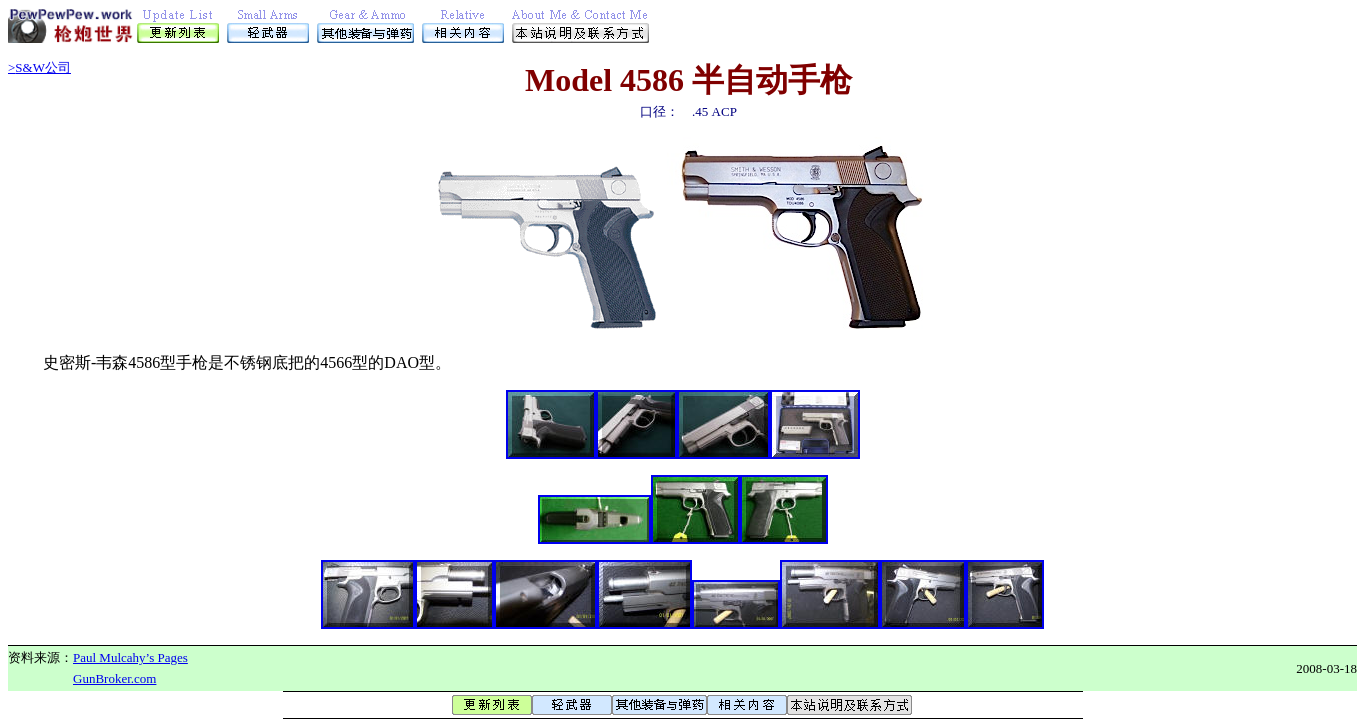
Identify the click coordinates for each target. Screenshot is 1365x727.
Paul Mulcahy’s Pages (130, 657)
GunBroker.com (114, 678)
